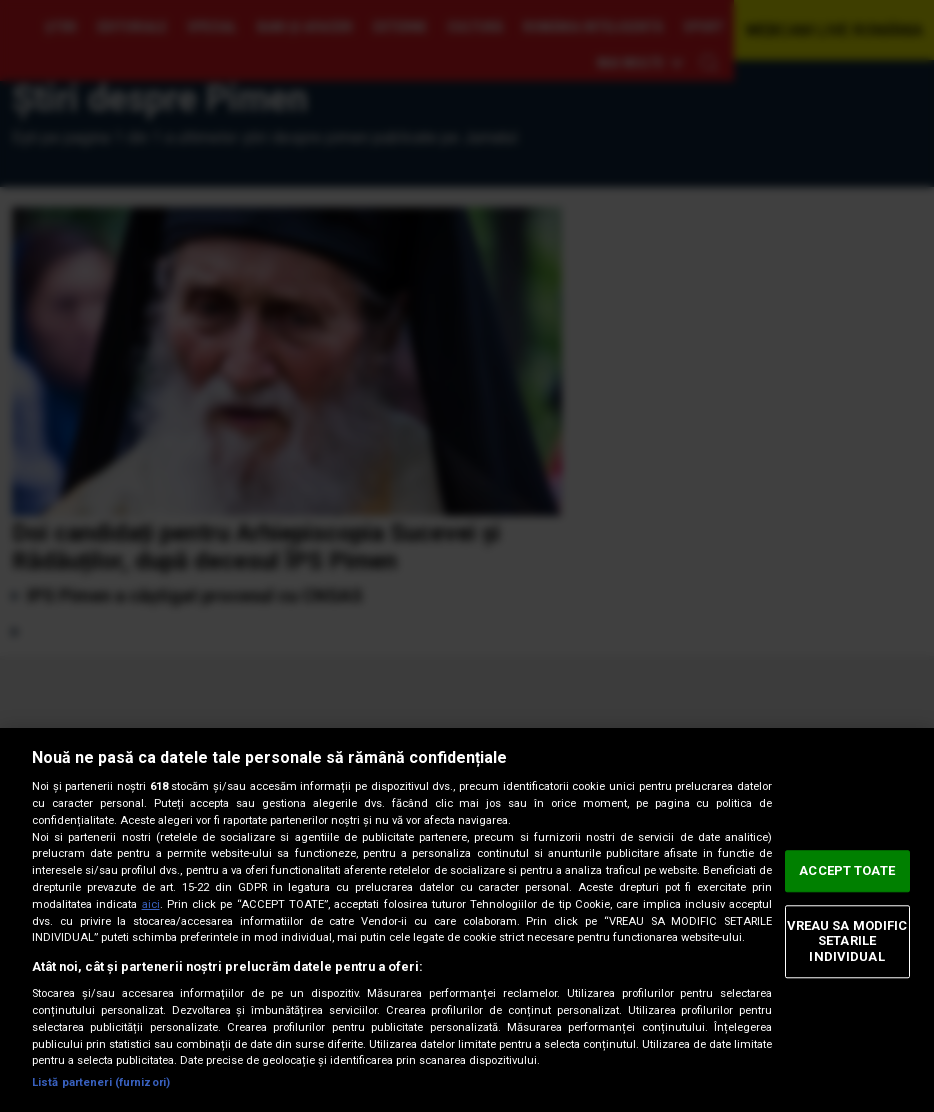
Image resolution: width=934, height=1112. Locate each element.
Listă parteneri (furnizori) (101, 1082)
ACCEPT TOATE (847, 870)
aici (151, 904)
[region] (467, 920)
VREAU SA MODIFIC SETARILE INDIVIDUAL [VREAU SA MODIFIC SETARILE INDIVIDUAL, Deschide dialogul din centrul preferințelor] (847, 941)
